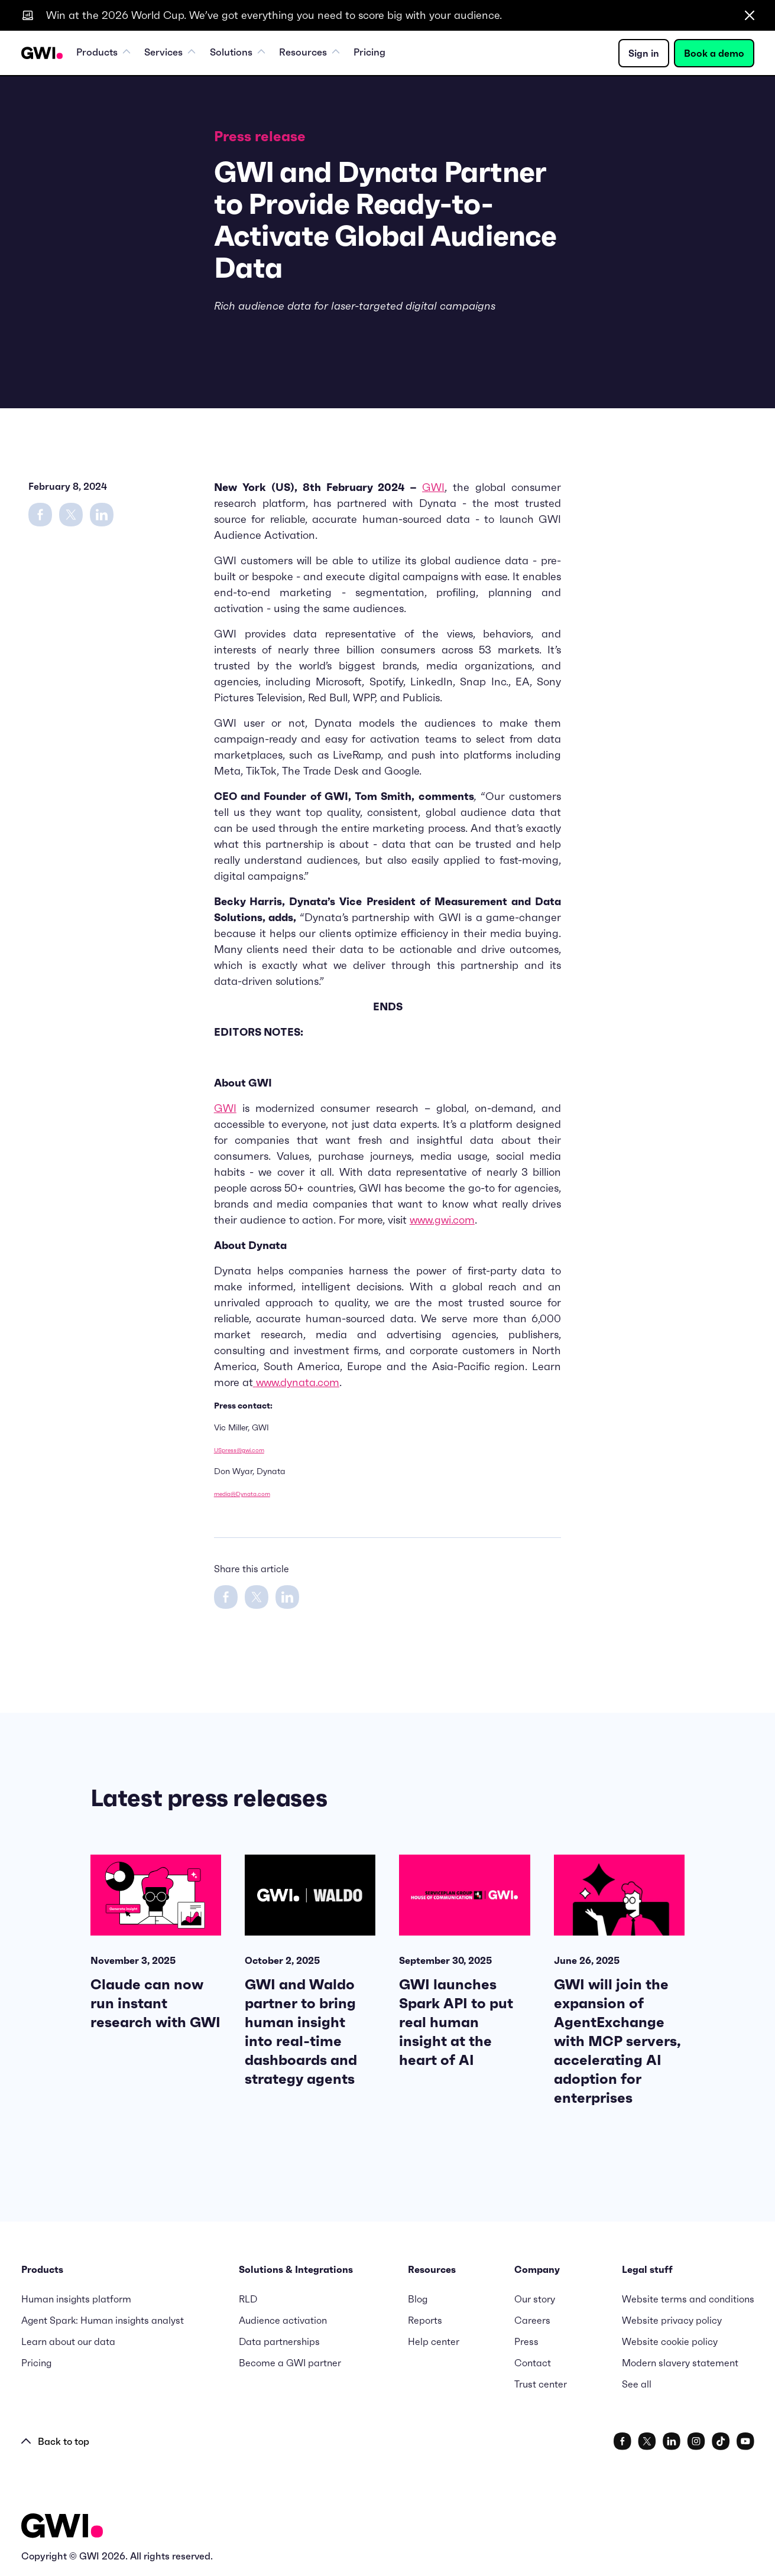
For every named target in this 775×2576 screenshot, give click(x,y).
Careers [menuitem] (532, 2320)
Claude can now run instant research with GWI (155, 2003)
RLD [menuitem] (248, 2299)
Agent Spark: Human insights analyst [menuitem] (102, 2320)
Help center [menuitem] (433, 2341)
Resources (323, 54)
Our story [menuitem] (534, 2299)
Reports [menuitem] (425, 2320)
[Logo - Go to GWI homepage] (62, 2528)
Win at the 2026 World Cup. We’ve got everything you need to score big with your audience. (274, 15)
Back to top (55, 2441)
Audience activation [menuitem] (283, 2320)
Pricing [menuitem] (387, 54)
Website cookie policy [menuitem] (670, 2341)
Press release (260, 136)
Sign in (643, 54)
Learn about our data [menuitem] (68, 2341)
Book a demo (714, 54)
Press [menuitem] (526, 2341)
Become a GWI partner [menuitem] (290, 2363)
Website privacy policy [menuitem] (672, 2320)
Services (176, 54)
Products (105, 54)
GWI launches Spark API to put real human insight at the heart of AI (456, 2022)
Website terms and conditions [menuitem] (688, 2299)
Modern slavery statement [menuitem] (680, 2363)
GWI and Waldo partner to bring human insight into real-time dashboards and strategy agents (301, 2032)
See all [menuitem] (636, 2384)
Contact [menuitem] (532, 2363)
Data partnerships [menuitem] (279, 2341)
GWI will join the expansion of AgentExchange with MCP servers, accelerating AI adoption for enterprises (617, 2041)
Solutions (247, 54)
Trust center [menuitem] (540, 2384)
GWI (433, 487)
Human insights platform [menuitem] (76, 2299)
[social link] (622, 2441)
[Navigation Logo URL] (42, 54)
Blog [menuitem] (417, 2299)
